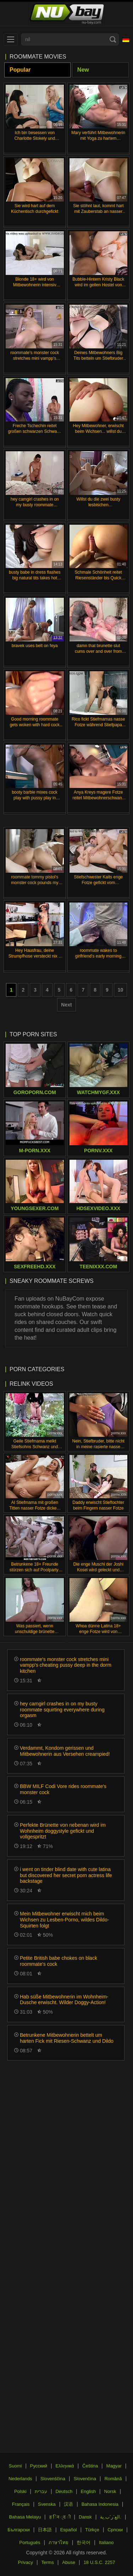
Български (18, 2529)
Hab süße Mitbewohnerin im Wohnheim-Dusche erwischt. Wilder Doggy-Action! (64, 2000)
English (88, 2491)
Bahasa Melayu (25, 2517)
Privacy (25, 2562)
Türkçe (92, 2529)
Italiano (106, 2542)
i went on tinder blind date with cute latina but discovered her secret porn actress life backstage (66, 1875)
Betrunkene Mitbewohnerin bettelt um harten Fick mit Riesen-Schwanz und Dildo (66, 2038)
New (83, 70)
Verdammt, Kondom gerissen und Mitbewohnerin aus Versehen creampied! (65, 1751)
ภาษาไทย (58, 2542)
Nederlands (20, 2478)
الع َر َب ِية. (110, 2517)
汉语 (68, 2504)
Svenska (47, 2504)
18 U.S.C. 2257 (99, 2562)
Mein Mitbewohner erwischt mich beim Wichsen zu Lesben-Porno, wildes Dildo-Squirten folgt (64, 1920)
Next (66, 1005)
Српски (115, 2529)
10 (120, 990)
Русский (38, 2466)
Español (68, 2529)
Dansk (85, 2517)
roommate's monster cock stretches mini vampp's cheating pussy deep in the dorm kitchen (65, 1665)
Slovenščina (52, 2478)
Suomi (15, 2466)
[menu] (11, 39)
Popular (20, 70)
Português (29, 2542)
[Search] (112, 39)
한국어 (83, 2542)
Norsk (110, 2491)
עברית (41, 2491)
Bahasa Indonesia (100, 2504)
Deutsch (63, 2491)
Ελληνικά (64, 2466)
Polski (20, 2491)
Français (21, 2504)
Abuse (68, 2562)
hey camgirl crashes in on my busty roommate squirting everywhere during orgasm (62, 1710)
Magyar (114, 2466)
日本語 (45, 2529)
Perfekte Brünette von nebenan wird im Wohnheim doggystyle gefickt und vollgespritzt (63, 1831)
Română (113, 2478)
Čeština (90, 2466)
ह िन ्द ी (60, 2517)
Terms (47, 2562)
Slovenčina (84, 2478)
